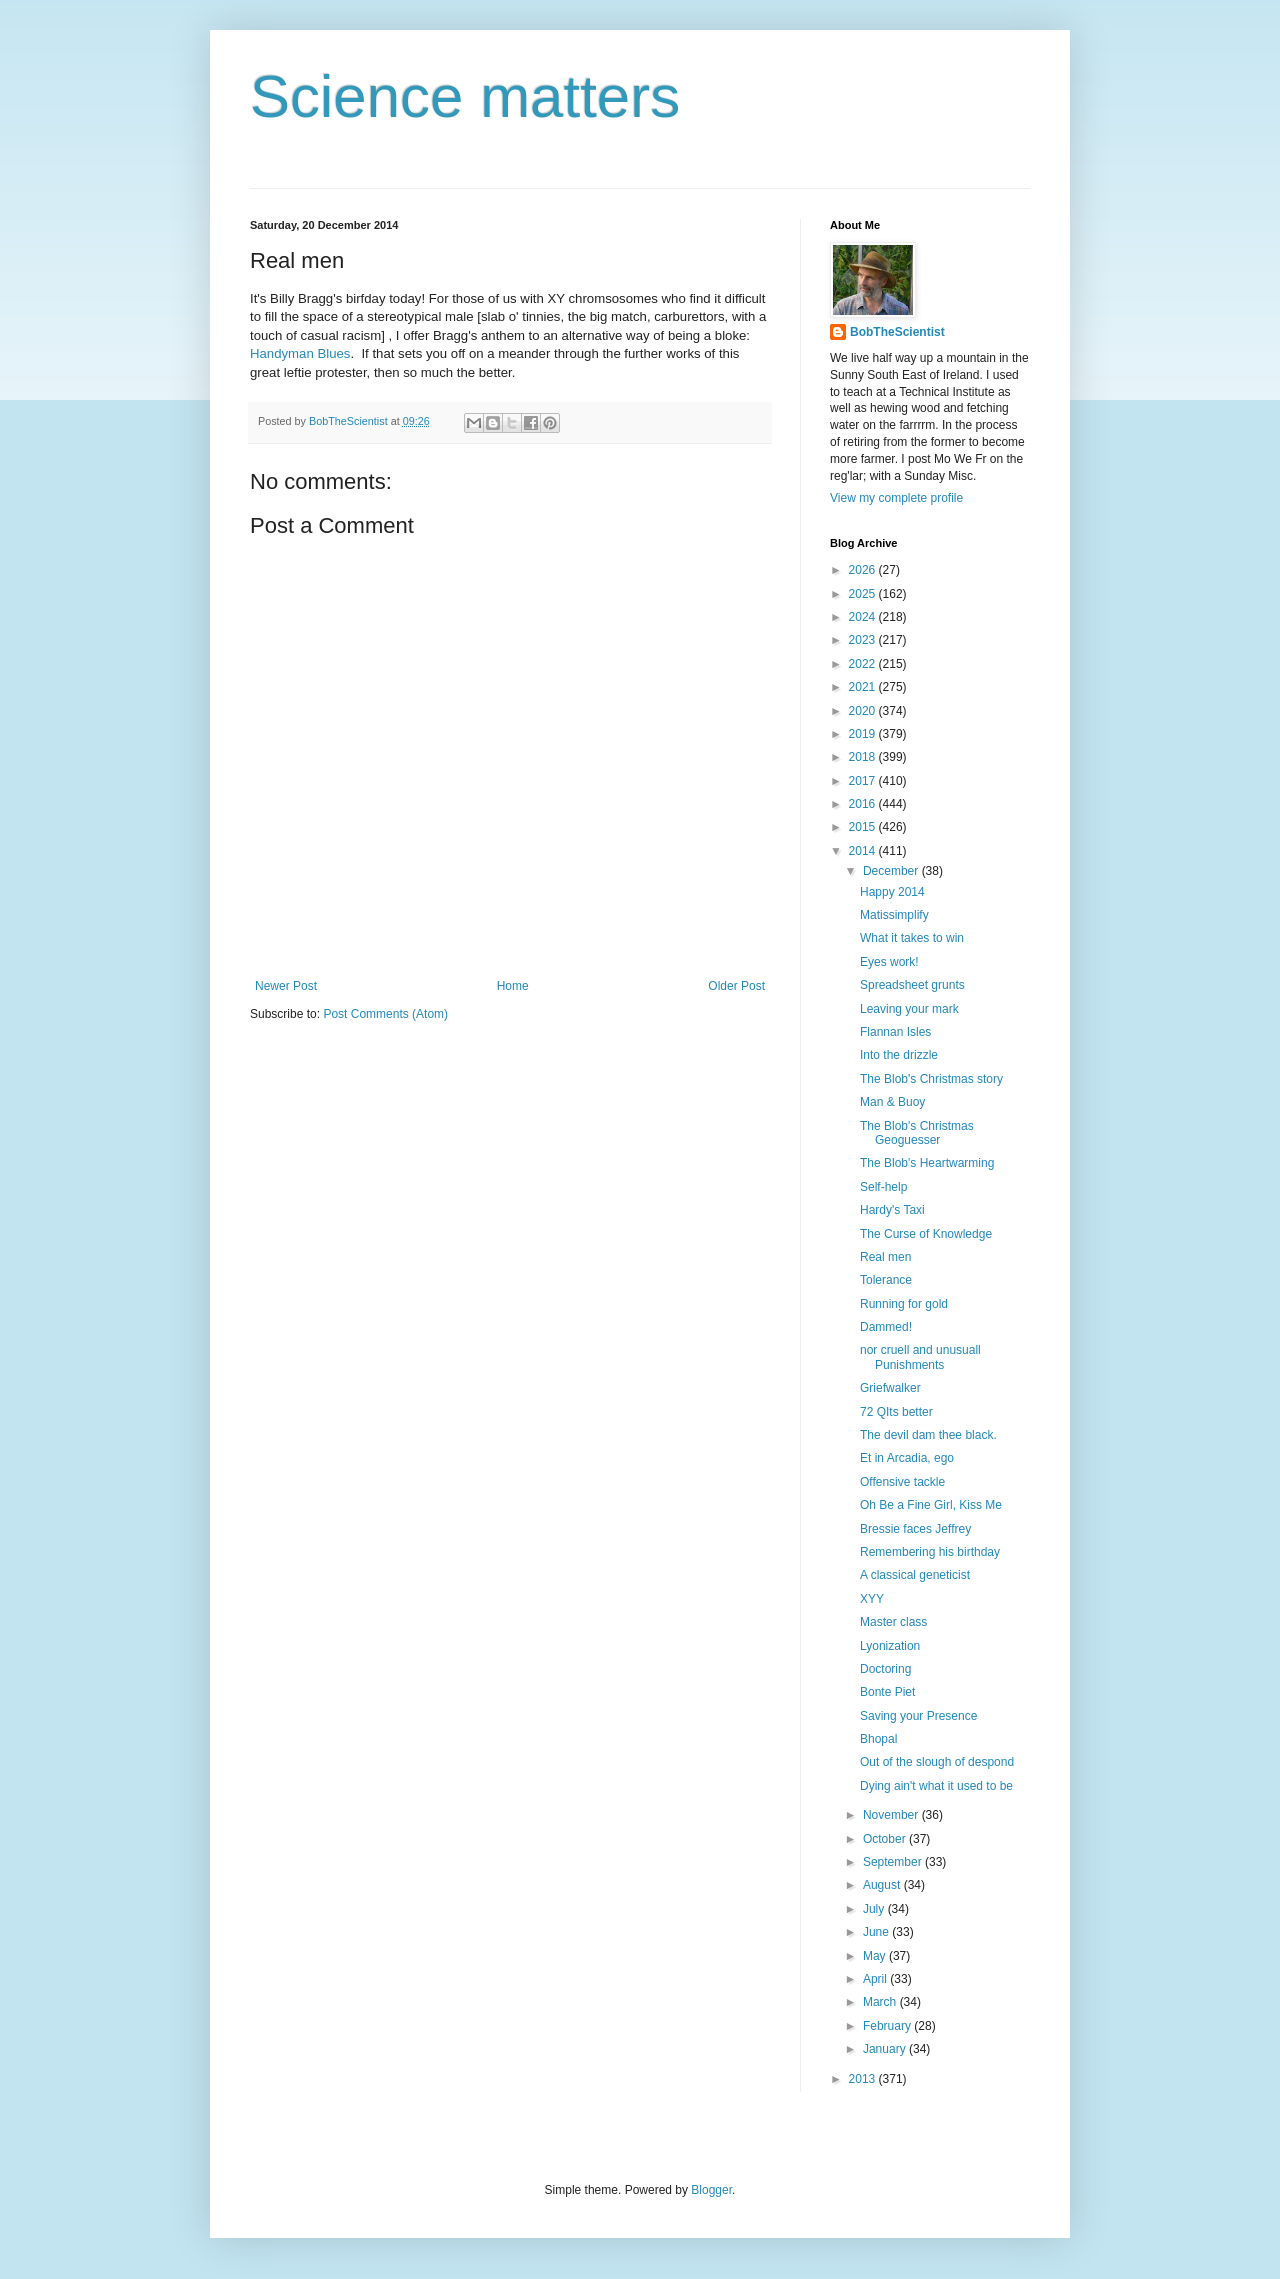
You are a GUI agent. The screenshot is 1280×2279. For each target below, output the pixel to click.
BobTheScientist (897, 332)
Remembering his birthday (930, 1552)
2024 (864, 617)
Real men (885, 1257)
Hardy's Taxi (892, 1210)
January (886, 2049)
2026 (864, 570)
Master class (893, 1622)
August (883, 1885)
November (892, 1815)
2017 (864, 781)
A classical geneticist (915, 1575)
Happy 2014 (892, 892)
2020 (864, 711)
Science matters (465, 96)
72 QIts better (896, 1412)
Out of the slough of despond (937, 1762)
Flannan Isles (895, 1032)
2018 (864, 757)
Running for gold (904, 1304)
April (876, 1979)
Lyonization (890, 1646)
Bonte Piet (887, 1692)
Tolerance (886, 1280)
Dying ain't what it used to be (936, 1786)
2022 (864, 664)
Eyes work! (889, 962)
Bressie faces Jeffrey (915, 1529)
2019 (864, 734)
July (875, 1909)
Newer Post (286, 986)
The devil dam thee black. (928, 1435)
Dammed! (886, 1327)
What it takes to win (912, 938)
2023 (864, 640)
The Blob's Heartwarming (927, 1163)
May (876, 1956)
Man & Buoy (892, 1102)
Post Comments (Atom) (385, 1014)
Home (513, 986)
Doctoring (885, 1669)
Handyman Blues (300, 353)
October (886, 1839)
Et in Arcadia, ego (907, 1458)
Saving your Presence (918, 1716)
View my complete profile (896, 498)
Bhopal (878, 1739)
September (894, 1862)
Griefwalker (890, 1388)
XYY (872, 1599)
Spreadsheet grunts (912, 985)
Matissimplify (894, 915)
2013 (864, 2079)
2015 (864, 827)
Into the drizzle (899, 1055)
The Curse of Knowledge (926, 1234)
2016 (864, 804)
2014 (864, 851)
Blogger (711, 2190)
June (877, 1932)
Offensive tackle (902, 1482)
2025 (864, 594)
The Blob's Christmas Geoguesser (917, 1133)
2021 (864, 687)
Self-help (883, 1187)
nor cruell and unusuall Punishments (920, 1357)
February (888, 2026)
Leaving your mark (909, 1009)
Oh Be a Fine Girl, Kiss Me (931, 1505)
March (881, 2002)
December (892, 871)
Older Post (736, 986)
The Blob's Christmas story (931, 1079)
